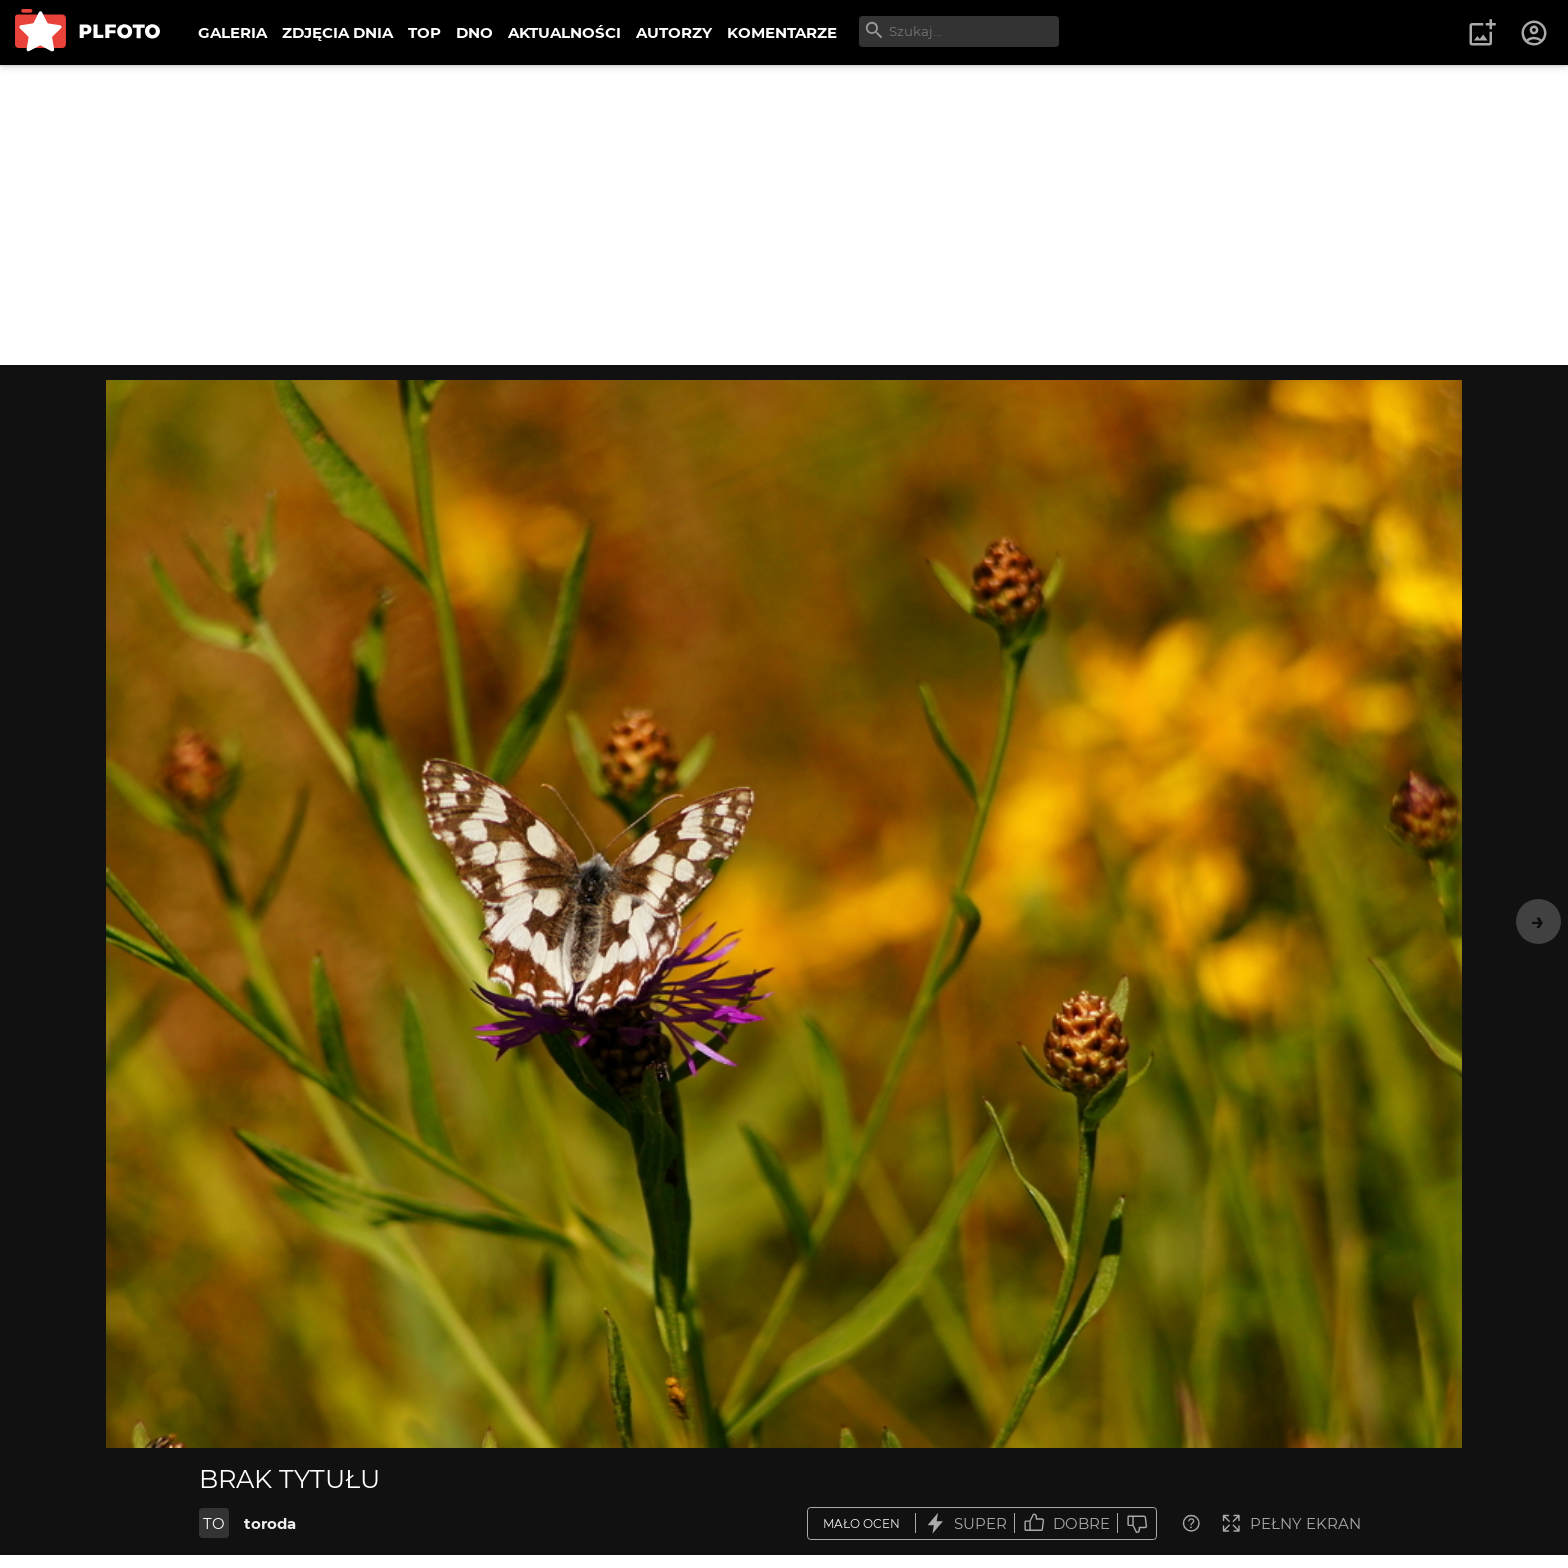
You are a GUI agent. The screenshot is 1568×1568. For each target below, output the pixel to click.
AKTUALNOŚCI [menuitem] (564, 32)
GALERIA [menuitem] (232, 32)
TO (214, 1523)
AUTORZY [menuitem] (674, 32)
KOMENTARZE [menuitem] (782, 32)
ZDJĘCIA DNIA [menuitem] (337, 32)
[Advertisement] (784, 215)
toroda (270, 1523)
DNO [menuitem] (474, 32)
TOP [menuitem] (424, 32)
